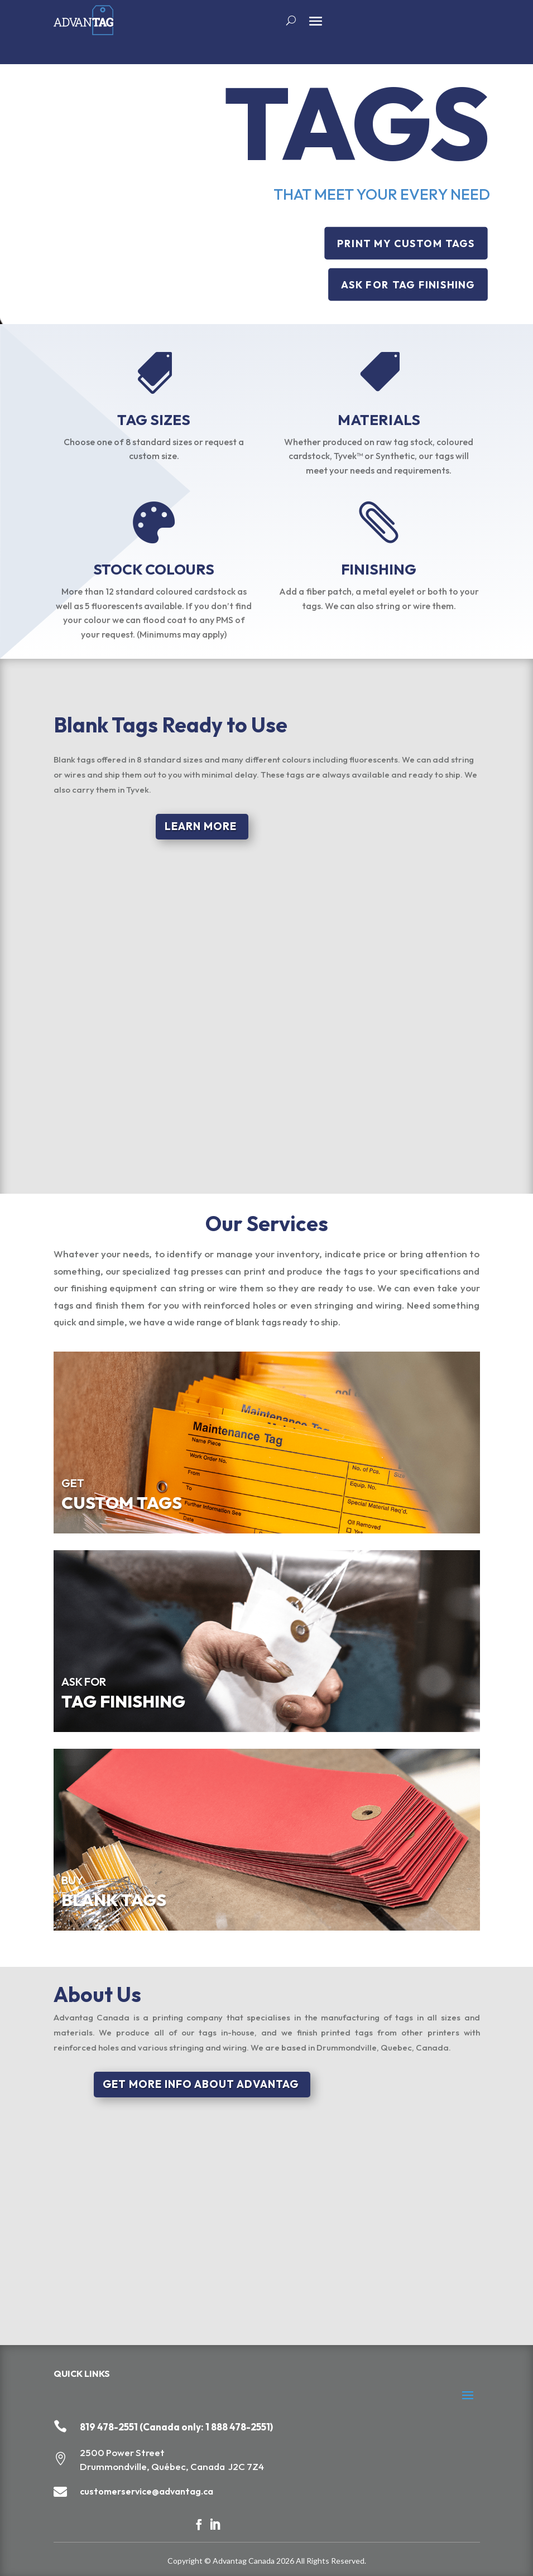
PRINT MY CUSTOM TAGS (406, 243)
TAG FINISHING (123, 1701)
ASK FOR (83, 1682)
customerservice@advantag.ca (146, 2491)
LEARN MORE (201, 826)
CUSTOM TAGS (121, 1502)
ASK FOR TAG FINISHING (408, 284)
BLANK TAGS (113, 1900)
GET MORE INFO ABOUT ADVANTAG (201, 2084)
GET (72, 1483)
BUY (72, 1880)
